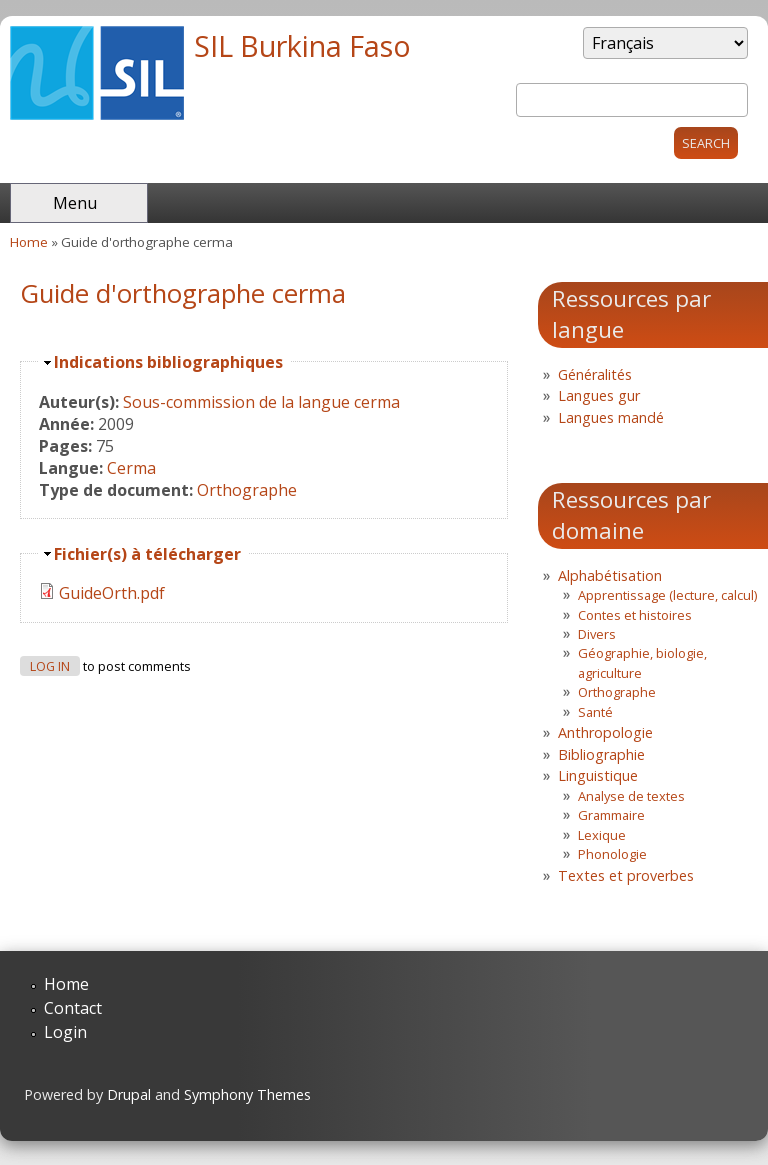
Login (65, 1032)
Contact (73, 1008)
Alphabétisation (610, 575)
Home (29, 242)
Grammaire (611, 815)
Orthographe (247, 490)
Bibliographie (601, 754)
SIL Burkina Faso (302, 45)
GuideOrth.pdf (112, 593)
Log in (50, 666)
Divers (597, 634)
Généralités (595, 374)
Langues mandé (611, 417)
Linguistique (598, 775)
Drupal (129, 1094)
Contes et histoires (635, 615)
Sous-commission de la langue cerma (261, 402)
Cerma (131, 468)
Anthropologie (605, 732)
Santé (595, 712)
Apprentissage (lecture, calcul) (667, 595)
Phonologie (612, 854)
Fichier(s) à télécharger (147, 554)
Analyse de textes (631, 796)
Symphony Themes (247, 1094)
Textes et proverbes (626, 875)
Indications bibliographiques (168, 362)
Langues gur (599, 395)
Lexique (602, 835)
